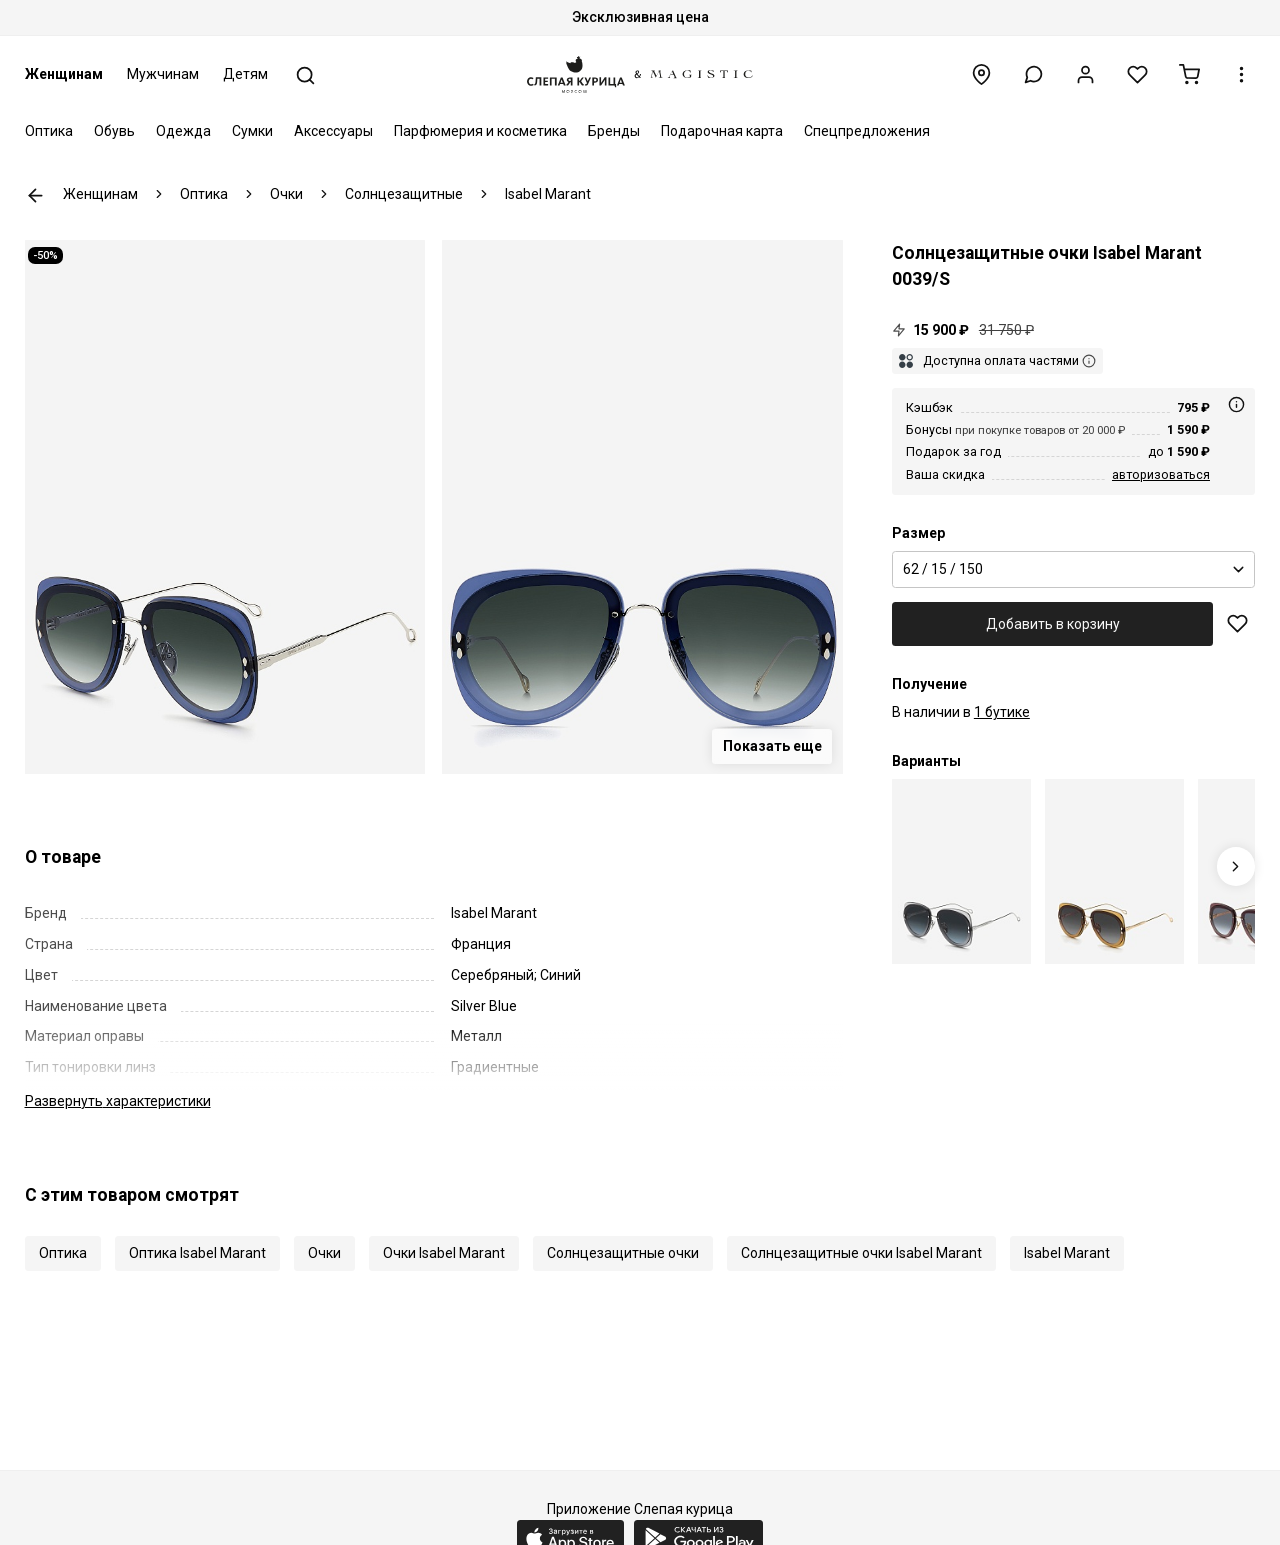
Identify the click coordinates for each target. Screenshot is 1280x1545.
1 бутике (1002, 712)
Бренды (614, 131)
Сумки (252, 131)
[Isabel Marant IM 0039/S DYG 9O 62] (1114, 871)
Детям (245, 74)
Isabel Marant (1067, 1253)
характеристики (118, 1101)
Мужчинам (163, 74)
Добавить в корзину (1053, 624)
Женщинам (64, 74)
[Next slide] (1236, 866)
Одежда (183, 131)
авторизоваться (1161, 474)
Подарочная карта (722, 131)
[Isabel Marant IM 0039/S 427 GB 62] (961, 871)
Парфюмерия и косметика (480, 131)
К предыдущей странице (35, 195)
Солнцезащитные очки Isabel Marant (861, 1253)
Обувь (114, 131)
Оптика (49, 131)
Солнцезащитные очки (623, 1253)
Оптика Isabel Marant (197, 1253)
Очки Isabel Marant (444, 1253)
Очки (324, 1253)
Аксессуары (333, 131)
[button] (1033, 74)
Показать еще (772, 746)
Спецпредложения (867, 131)
